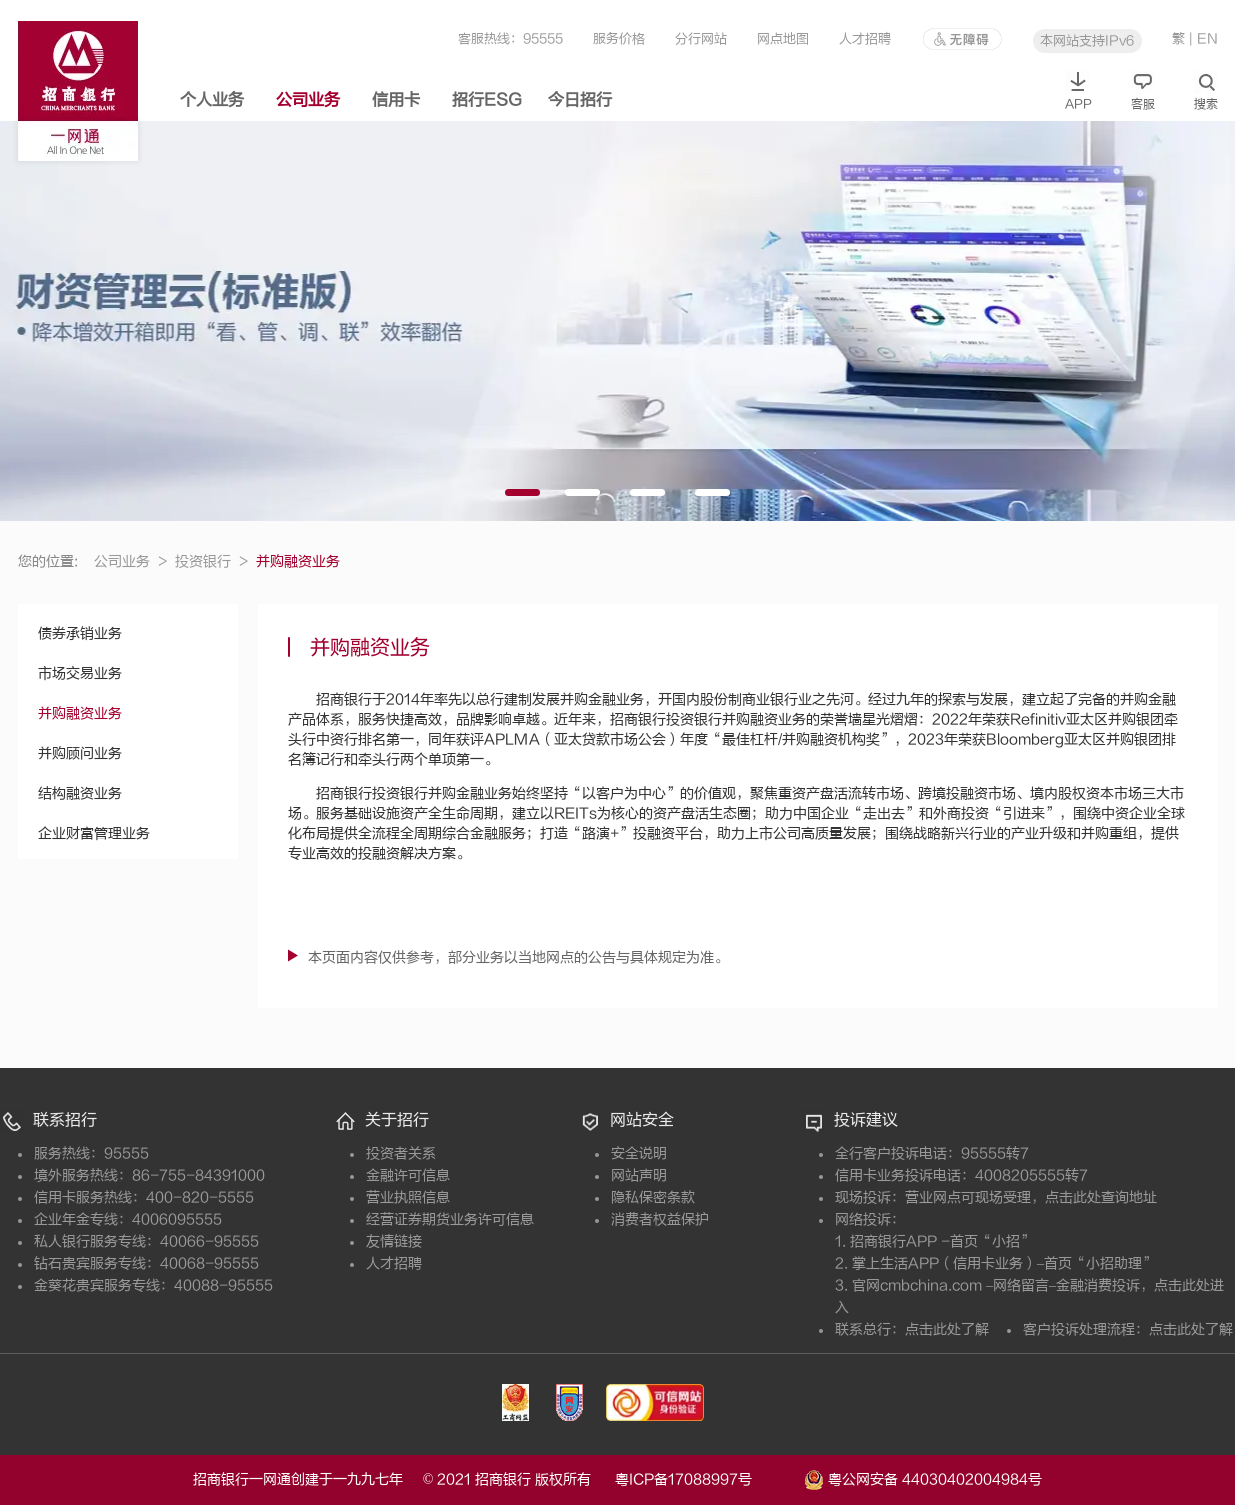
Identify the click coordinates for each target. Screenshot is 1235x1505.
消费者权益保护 (660, 1219)
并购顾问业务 (80, 753)
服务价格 (619, 38)
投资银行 (211, 561)
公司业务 (308, 100)
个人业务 (212, 100)
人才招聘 (865, 38)
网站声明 (639, 1175)
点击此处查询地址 (1101, 1197)
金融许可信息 (408, 1175)
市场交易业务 (80, 673)
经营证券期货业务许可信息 (450, 1219)
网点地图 (783, 38)
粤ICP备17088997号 (707, 1479)
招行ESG (487, 100)
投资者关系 (401, 1153)
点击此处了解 (947, 1329)
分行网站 (701, 38)
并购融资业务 (80, 713)
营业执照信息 (408, 1197)
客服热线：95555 (510, 38)
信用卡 (396, 100)
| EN (1203, 38)
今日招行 (580, 100)
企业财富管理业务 (94, 833)
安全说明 (639, 1153)
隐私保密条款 (653, 1197)
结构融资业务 (80, 793)
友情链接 (394, 1241)
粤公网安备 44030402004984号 (923, 1478)
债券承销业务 (80, 633)
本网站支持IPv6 (1087, 40)
